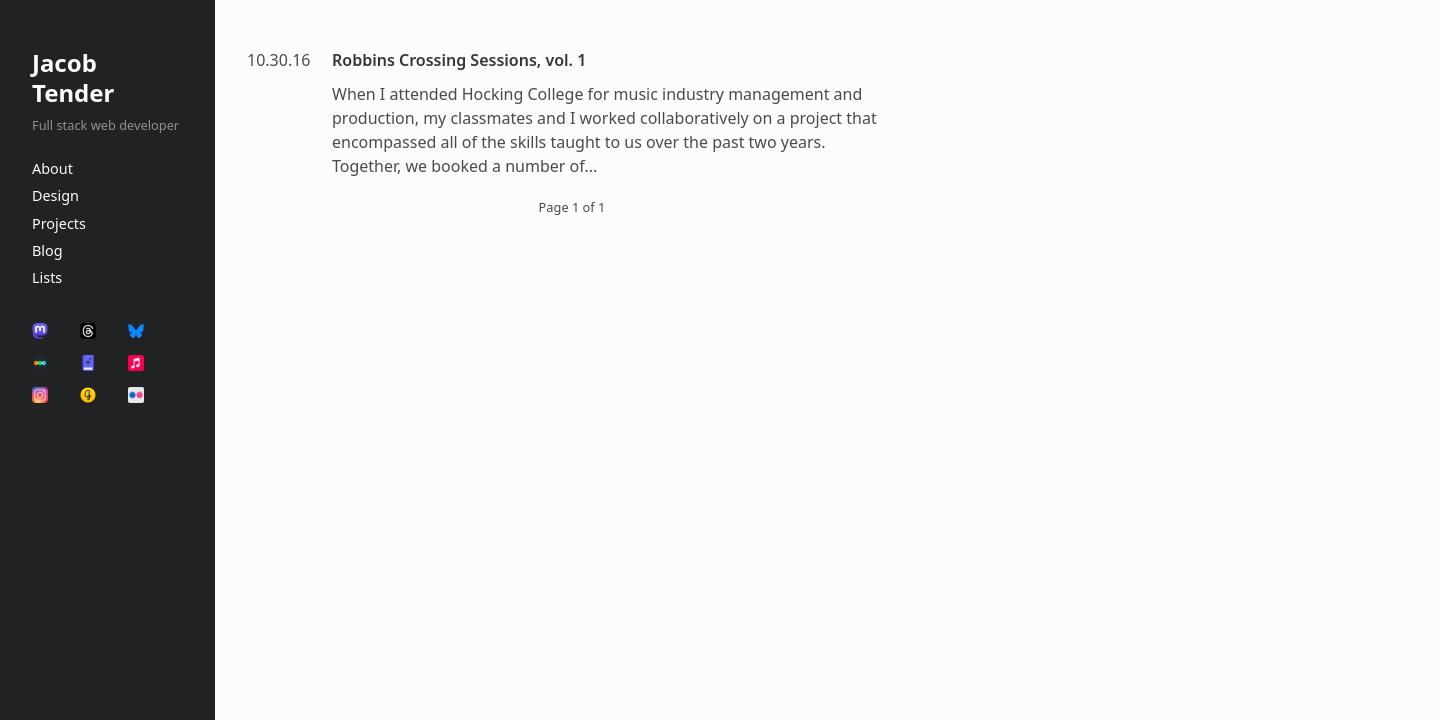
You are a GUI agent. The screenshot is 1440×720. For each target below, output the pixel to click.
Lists (47, 277)
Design (55, 195)
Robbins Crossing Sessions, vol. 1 (459, 60)
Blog (47, 250)
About (52, 168)
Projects (59, 223)
